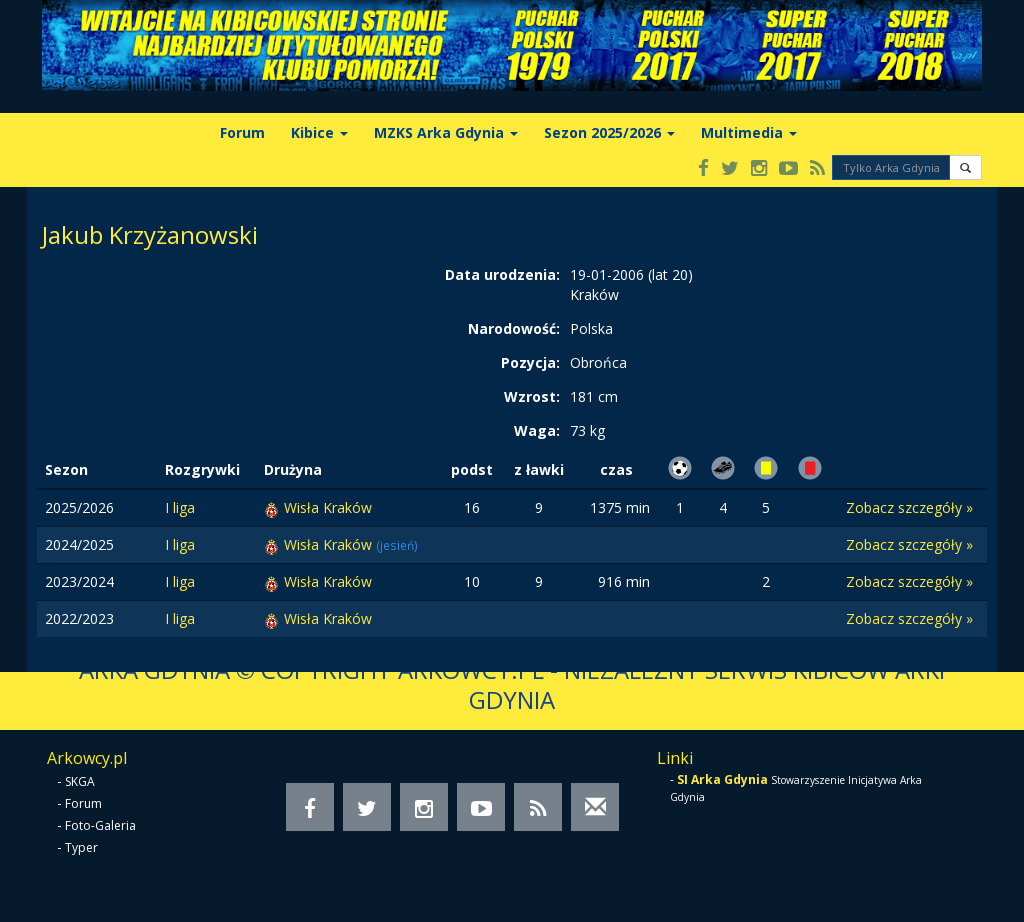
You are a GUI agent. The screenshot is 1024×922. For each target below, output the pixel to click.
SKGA (80, 781)
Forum (242, 132)
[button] (965, 167)
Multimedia (749, 132)
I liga (180, 507)
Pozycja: (530, 362)
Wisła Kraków (328, 507)
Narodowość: (514, 328)
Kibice (319, 132)
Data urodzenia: (502, 274)
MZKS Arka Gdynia (446, 132)
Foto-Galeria (100, 825)
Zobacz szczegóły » (909, 507)
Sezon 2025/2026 (609, 132)
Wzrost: (532, 396)
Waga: (537, 430)
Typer (81, 847)
